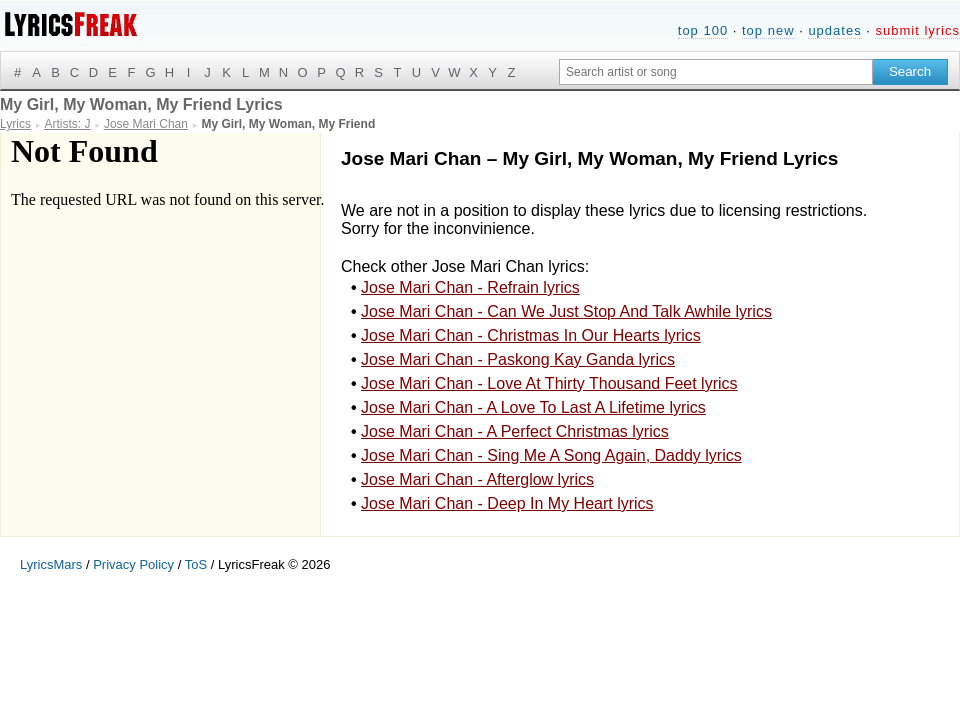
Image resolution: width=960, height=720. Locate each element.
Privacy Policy (133, 564)
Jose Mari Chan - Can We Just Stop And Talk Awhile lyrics (566, 311)
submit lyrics (917, 30)
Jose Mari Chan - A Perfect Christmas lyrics (515, 431)
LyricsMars (51, 564)
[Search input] (716, 72)
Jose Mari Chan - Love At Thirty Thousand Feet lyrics (549, 383)
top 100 (703, 30)
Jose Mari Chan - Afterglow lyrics (477, 479)
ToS (196, 564)
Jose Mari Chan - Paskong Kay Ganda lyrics (518, 359)
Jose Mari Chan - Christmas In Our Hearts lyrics (531, 335)
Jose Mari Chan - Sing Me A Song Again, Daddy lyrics (551, 455)
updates (834, 30)
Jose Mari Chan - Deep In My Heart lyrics (507, 503)
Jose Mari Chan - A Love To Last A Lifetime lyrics (533, 407)
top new (768, 30)
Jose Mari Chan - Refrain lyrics (470, 287)
